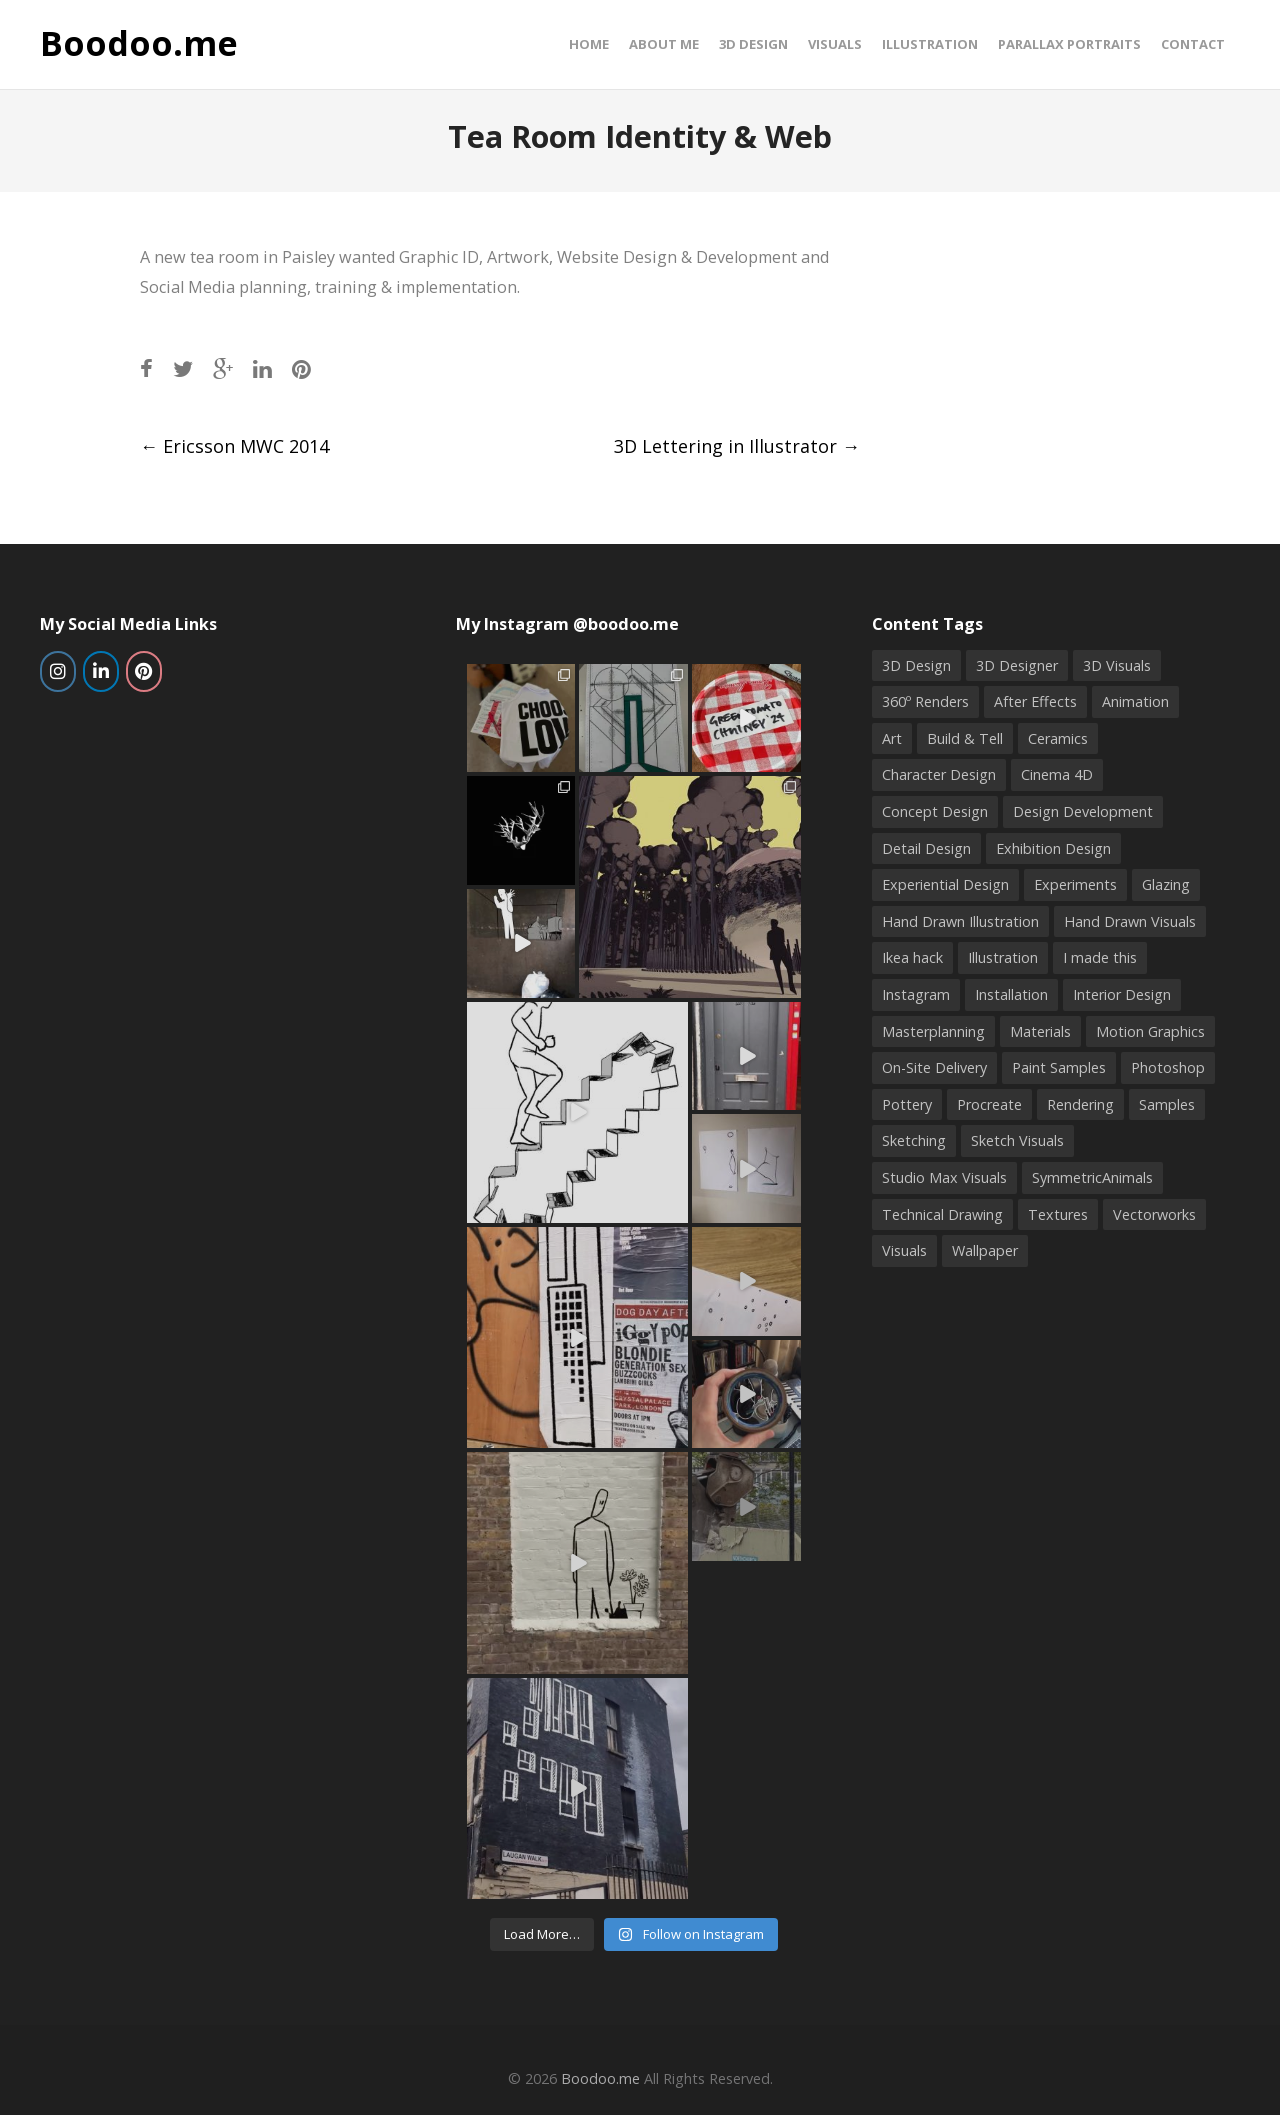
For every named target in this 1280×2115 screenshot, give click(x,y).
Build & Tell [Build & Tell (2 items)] (965, 738)
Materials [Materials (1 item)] (1040, 1031)
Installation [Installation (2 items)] (1011, 994)
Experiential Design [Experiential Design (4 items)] (945, 884)
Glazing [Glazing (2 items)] (1166, 884)
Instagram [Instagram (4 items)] (916, 994)
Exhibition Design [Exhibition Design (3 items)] (1053, 848)
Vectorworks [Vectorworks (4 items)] (1154, 1214)
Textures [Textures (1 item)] (1058, 1214)
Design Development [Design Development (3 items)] (1083, 811)
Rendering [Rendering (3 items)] (1080, 1104)
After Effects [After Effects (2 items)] (1035, 701)
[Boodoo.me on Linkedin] (101, 671)
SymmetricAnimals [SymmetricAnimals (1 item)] (1092, 1177)
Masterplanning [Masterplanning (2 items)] (933, 1031)
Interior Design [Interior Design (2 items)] (1122, 994)
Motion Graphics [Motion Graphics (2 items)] (1150, 1031)
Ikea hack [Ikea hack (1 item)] (912, 957)
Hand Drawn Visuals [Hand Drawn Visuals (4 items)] (1130, 921)
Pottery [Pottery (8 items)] (907, 1104)
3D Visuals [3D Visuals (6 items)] (1117, 665)
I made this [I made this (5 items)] (1100, 957)
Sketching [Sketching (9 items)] (914, 1140)
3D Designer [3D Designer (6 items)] (1017, 665)
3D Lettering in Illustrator (737, 446)
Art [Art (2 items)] (892, 738)
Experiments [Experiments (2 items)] (1075, 884)
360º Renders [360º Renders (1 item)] (925, 701)
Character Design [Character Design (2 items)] (939, 774)
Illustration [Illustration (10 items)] (1003, 957)
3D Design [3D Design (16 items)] (916, 665)
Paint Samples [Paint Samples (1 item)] (1059, 1067)
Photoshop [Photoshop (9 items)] (1168, 1067)
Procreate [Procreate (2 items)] (989, 1104)
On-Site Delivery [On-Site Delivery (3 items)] (934, 1067)
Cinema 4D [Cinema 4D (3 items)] (1057, 774)
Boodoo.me (139, 44)
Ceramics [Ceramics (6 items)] (1058, 738)
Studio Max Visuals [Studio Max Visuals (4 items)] (944, 1177)
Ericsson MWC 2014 (234, 446)
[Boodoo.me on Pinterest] (144, 671)
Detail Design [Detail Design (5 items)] (926, 848)
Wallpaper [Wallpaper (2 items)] (985, 1250)
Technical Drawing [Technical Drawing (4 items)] (942, 1214)
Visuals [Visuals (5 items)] (904, 1250)
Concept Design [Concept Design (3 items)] (935, 811)
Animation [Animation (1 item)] (1135, 701)
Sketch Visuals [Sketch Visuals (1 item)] (1017, 1140)
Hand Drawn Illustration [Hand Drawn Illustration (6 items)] (960, 921)
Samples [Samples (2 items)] (1167, 1104)
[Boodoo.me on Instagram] (58, 671)
